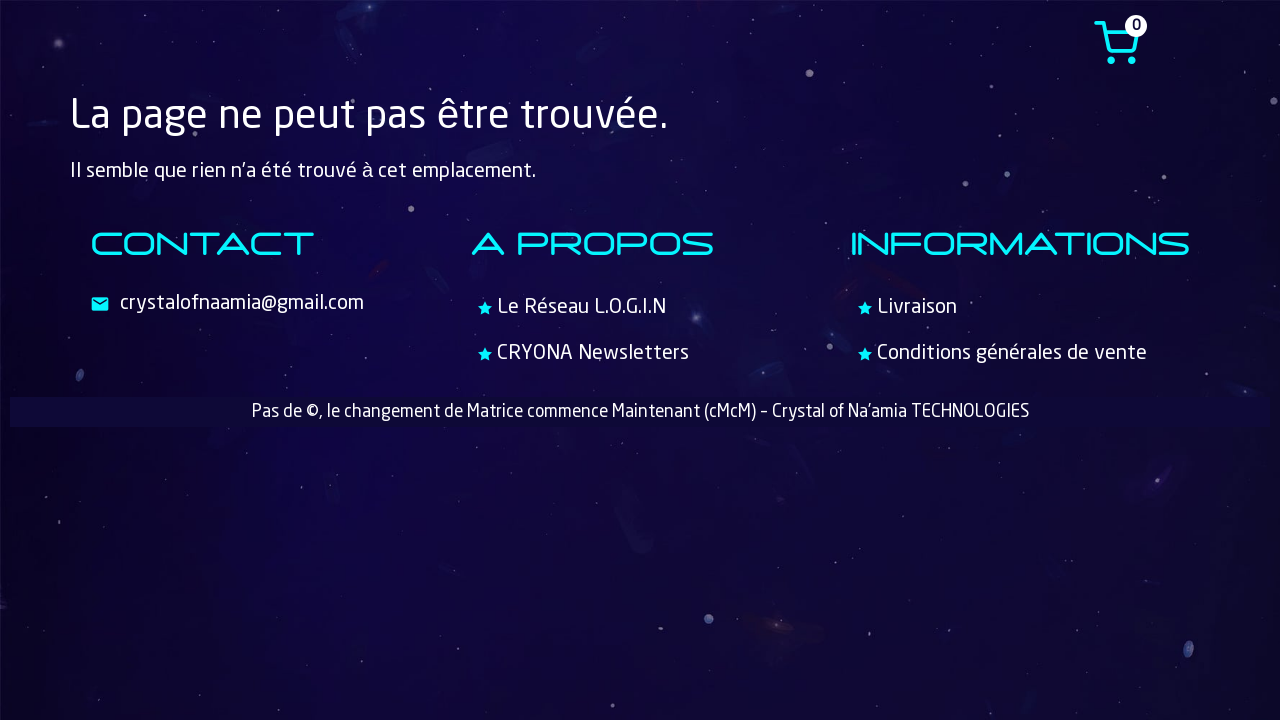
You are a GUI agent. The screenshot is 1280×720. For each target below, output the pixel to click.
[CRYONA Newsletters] (640, 354)
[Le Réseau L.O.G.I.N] (640, 308)
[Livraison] (1020, 308)
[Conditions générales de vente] (1020, 354)
